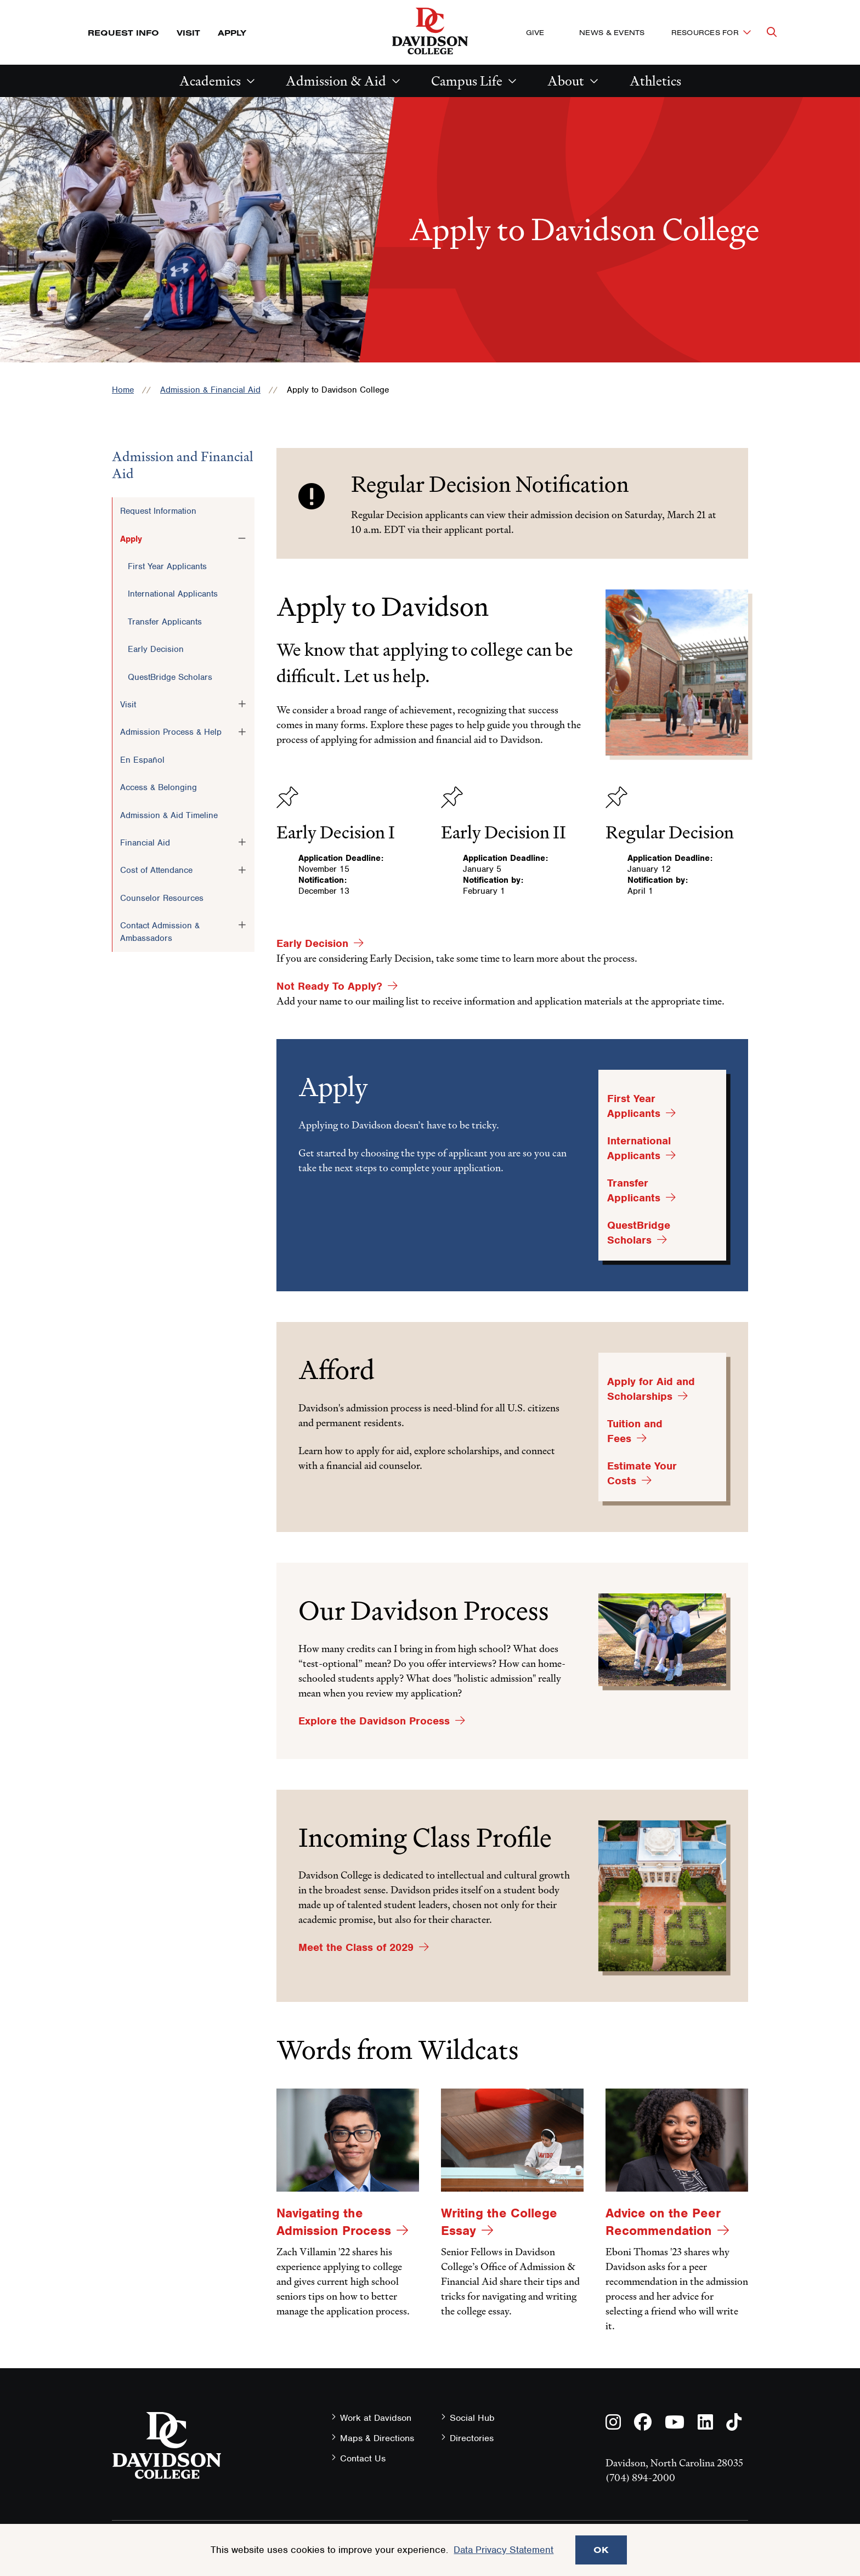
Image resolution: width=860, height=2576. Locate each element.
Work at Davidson (375, 2418)
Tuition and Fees (635, 1431)
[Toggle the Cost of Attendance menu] (241, 869)
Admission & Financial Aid (210, 389)
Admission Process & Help (171, 732)
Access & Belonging (158, 787)
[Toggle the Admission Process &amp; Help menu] (241, 731)
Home (123, 389)
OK (601, 2549)
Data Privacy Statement (503, 2550)
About (565, 80)
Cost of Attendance (156, 870)
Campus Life (466, 80)
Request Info (123, 32)
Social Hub (472, 2418)
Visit (188, 32)
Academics (210, 80)
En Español (142, 759)
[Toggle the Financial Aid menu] (241, 842)
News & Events (611, 32)
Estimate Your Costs (642, 1473)
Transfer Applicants (165, 621)
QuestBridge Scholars (170, 677)
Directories (472, 2438)
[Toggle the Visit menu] (241, 704)
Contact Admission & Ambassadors (160, 931)
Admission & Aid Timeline (169, 815)
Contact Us (363, 2458)
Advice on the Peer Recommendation (663, 2222)
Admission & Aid (336, 80)
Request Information (158, 511)
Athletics (655, 80)
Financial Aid (145, 842)
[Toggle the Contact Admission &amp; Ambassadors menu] (241, 925)
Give (535, 32)
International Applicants (173, 593)
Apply (232, 32)
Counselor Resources (161, 898)
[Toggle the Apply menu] (241, 538)
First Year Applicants (167, 566)
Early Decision (156, 649)
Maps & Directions (377, 2438)
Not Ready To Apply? (329, 986)
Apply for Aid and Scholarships (651, 1389)
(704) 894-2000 (640, 2477)
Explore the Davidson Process (374, 1721)
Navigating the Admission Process (333, 2222)
